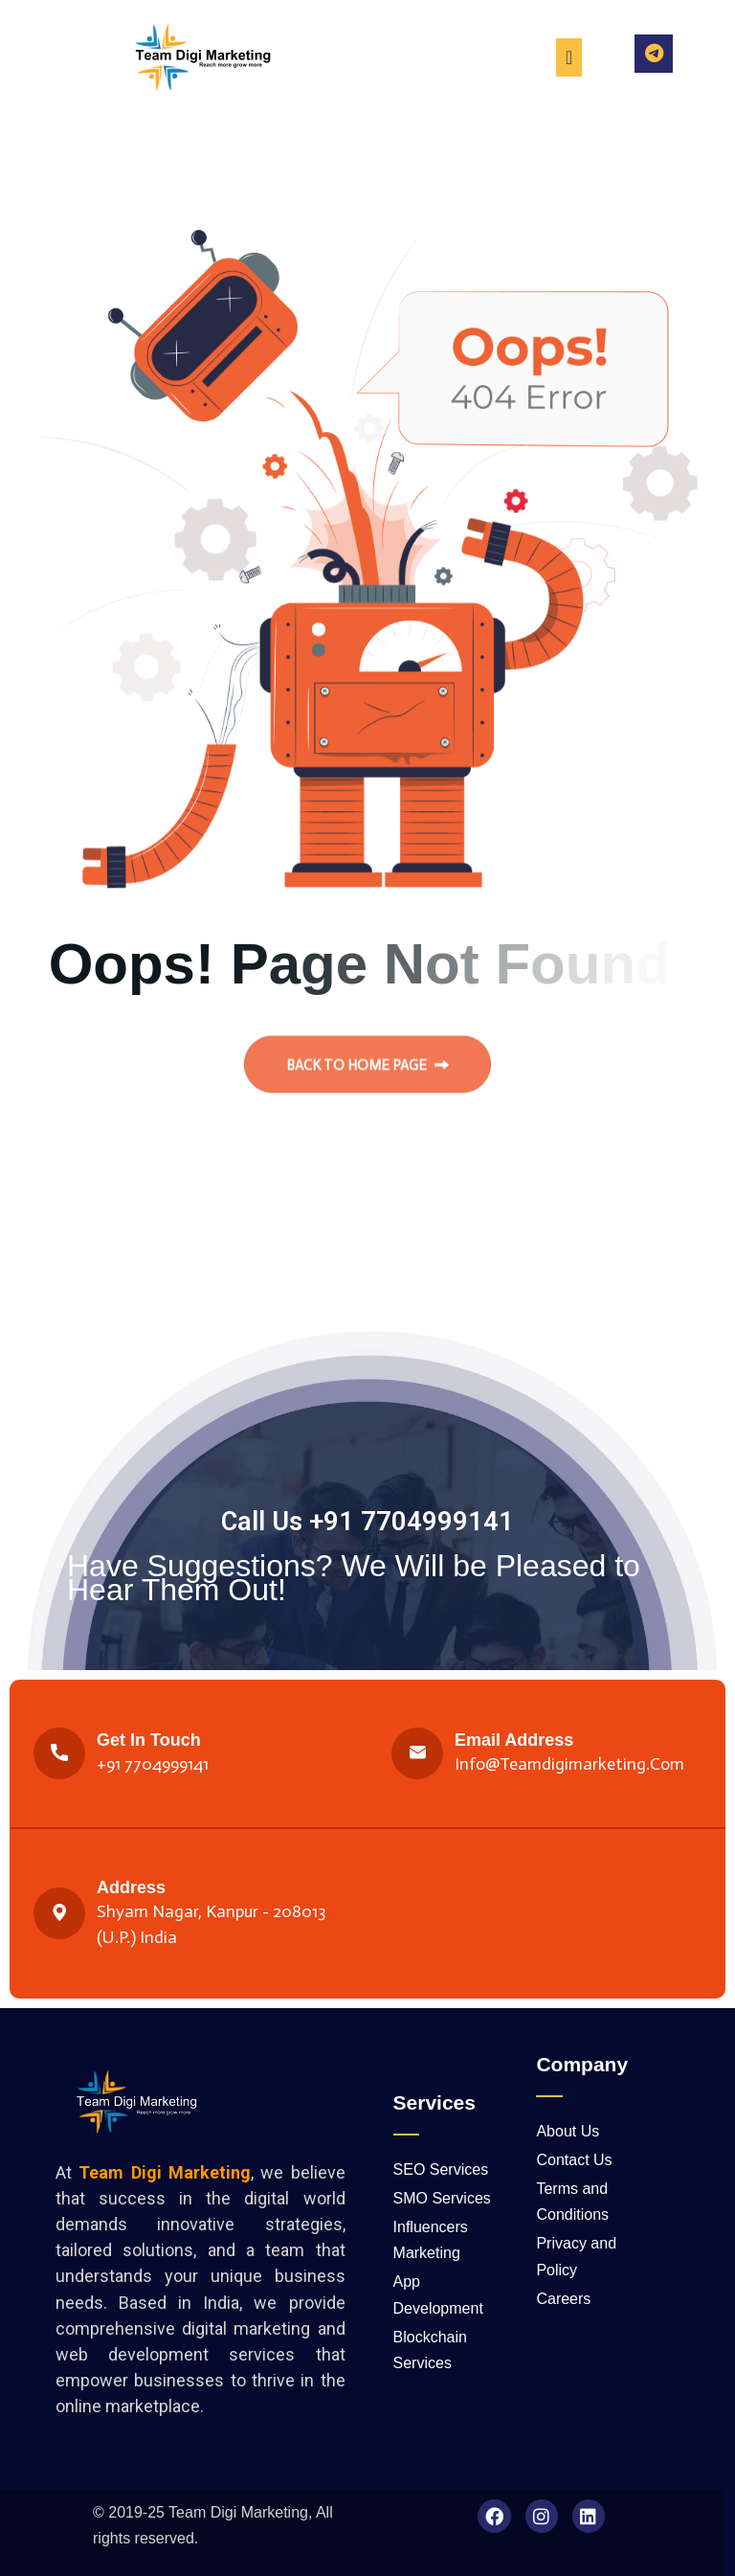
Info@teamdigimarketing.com (569, 1763)
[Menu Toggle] (569, 57)
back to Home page (367, 1073)
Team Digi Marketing (238, 2512)
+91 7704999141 (153, 1763)
